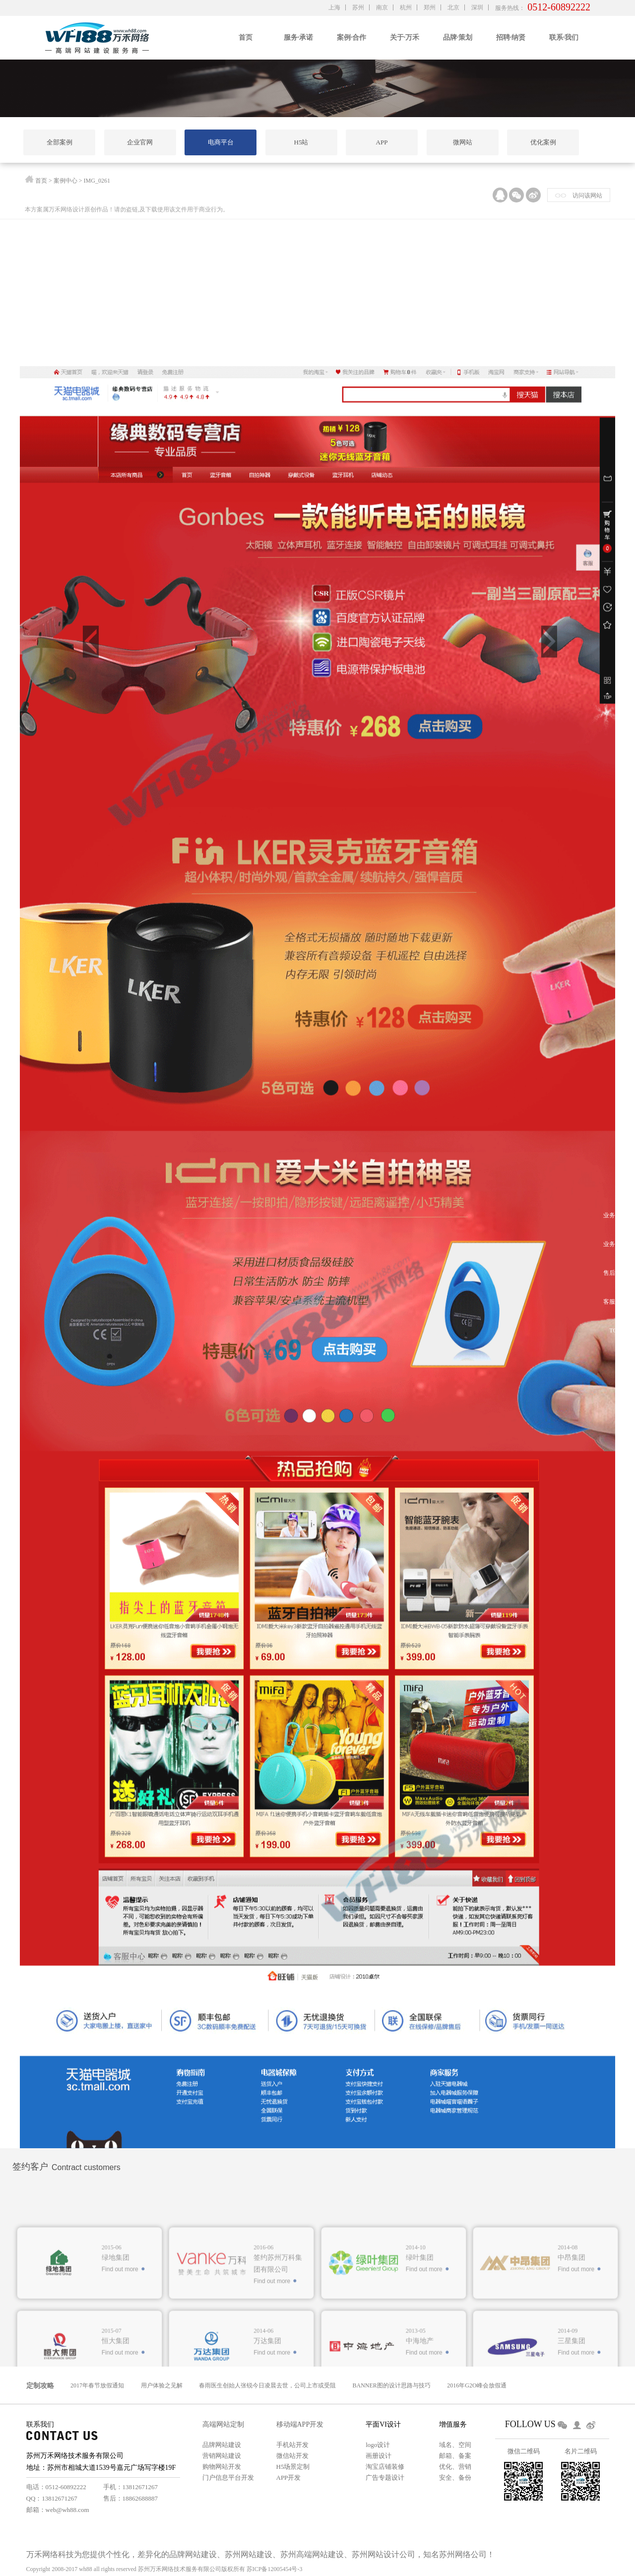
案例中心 (65, 182)
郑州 (430, 7)
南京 (382, 7)
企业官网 (140, 142)
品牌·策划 (458, 37)
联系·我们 (564, 37)
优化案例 (543, 142)
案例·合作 (352, 37)
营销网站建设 (221, 2455)
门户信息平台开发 (228, 2477)
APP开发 (288, 2477)
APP (382, 142)
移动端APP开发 (300, 2424)
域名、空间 (455, 2444)
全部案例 (59, 142)
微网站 (462, 142)
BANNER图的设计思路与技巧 (392, 2385)
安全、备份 (455, 2477)
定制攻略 (40, 2385)
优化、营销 (455, 2466)
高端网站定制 (223, 2424)
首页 (246, 37)
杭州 (406, 7)
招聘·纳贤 (511, 37)
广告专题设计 (385, 2477)
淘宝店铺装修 (385, 2466)
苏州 (358, 7)
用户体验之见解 (162, 2385)
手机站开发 (292, 2444)
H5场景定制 (293, 2466)
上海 (334, 7)
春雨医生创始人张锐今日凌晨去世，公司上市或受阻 (267, 2385)
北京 (453, 7)
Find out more (120, 2331)
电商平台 (221, 142)
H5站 (301, 142)
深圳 (477, 7)
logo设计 (378, 2444)
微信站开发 (292, 2455)
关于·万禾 (405, 37)
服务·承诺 (299, 37)
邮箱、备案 (455, 2455)
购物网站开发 (221, 2466)
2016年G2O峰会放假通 (476, 2385)
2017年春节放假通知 (97, 2385)
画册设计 (378, 2455)
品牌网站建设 (221, 2444)
